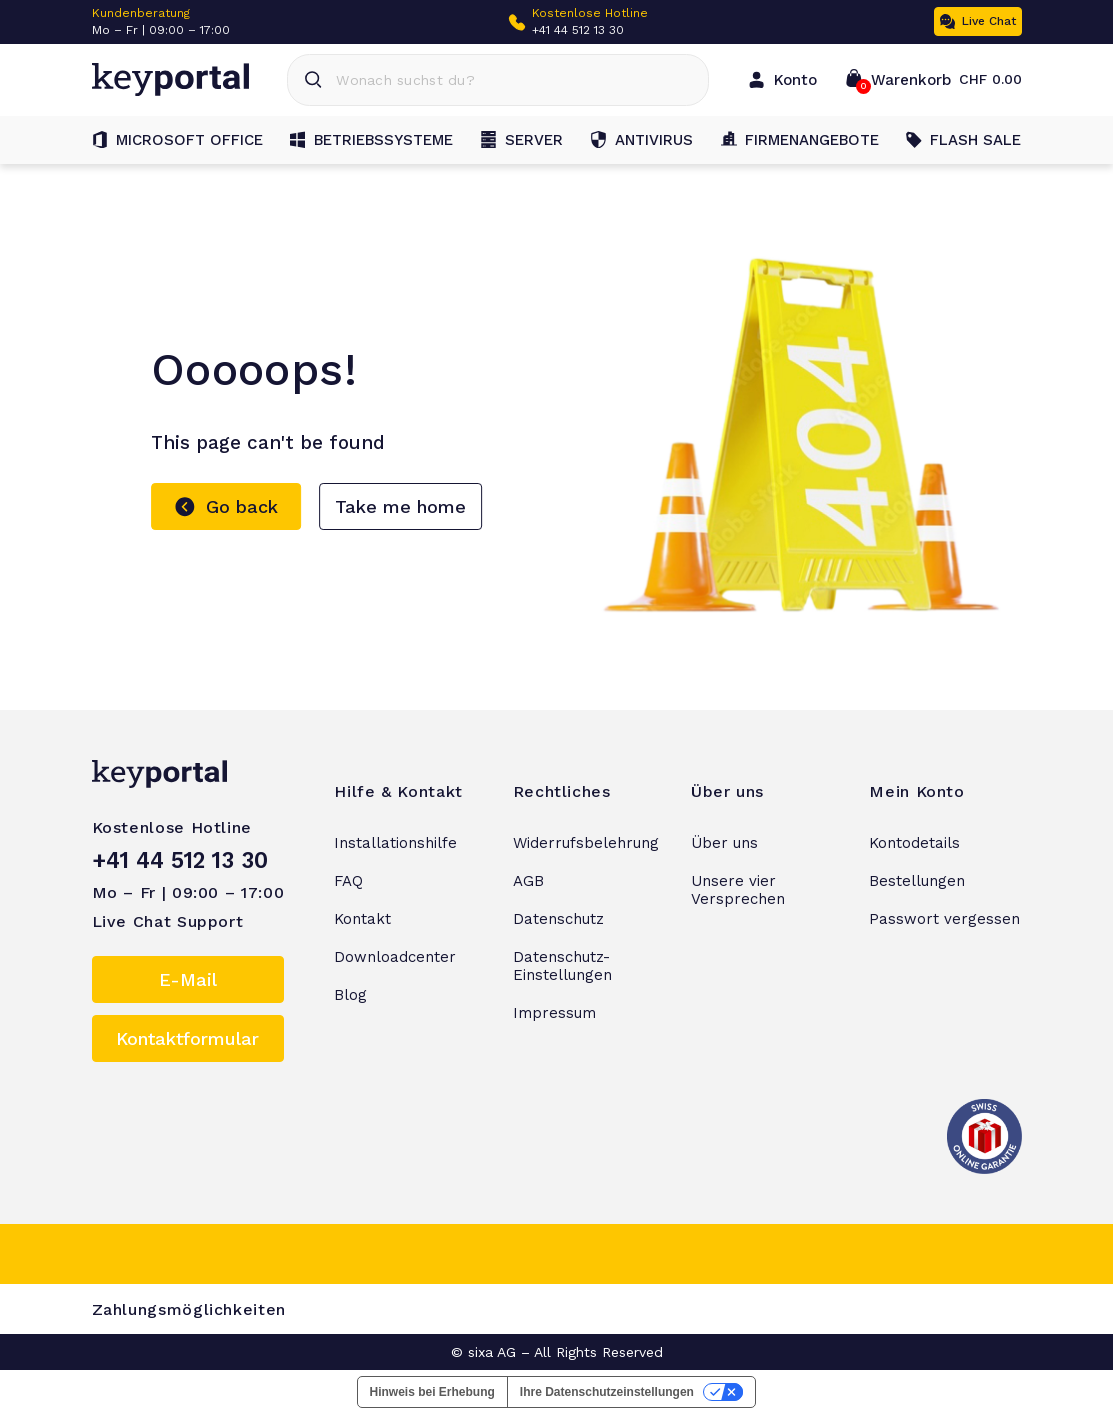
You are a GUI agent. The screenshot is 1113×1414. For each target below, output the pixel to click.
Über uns (724, 843)
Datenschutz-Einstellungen (562, 966)
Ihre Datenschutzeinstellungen (607, 1392)
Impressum (554, 1013)
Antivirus (642, 140)
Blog (350, 995)
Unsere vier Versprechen (738, 890)
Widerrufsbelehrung (586, 843)
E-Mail (188, 979)
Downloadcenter (395, 957)
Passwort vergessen (944, 919)
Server (522, 140)
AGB (528, 881)
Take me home (400, 506)
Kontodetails (914, 843)
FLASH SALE (963, 140)
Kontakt (362, 919)
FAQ (348, 881)
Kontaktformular (187, 1038)
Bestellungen (917, 881)
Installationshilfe (395, 843)
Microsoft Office (177, 140)
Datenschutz (558, 919)
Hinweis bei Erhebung (432, 1392)
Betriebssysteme (371, 140)
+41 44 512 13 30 (578, 30)
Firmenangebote (800, 140)
